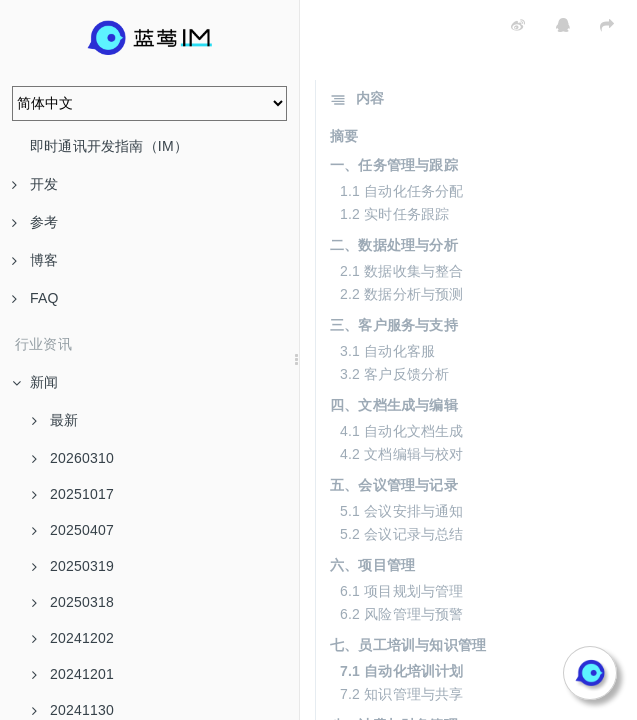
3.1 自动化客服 (387, 351)
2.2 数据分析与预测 (402, 294)
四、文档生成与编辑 (394, 405)
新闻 (35, 382)
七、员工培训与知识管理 (408, 645)
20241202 (73, 638)
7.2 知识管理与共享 (402, 694)
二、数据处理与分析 (394, 245)
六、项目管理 (372, 565)
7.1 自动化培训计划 (402, 671)
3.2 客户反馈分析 (394, 374)
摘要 (344, 136)
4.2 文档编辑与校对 (402, 454)
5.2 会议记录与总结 (402, 534)
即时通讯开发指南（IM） (109, 146)
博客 (35, 260)
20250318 (73, 602)
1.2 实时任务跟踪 (394, 214)
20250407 (73, 530)
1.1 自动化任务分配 (402, 191)
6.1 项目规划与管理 (402, 591)
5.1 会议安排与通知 (402, 511)
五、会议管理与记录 (394, 485)
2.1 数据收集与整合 (402, 271)
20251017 (73, 494)
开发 (35, 184)
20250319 (73, 566)
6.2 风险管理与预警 (402, 614)
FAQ (35, 298)
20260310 (73, 458)
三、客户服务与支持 (394, 325)
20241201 (73, 674)
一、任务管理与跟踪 (394, 165)
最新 (55, 420)
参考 (35, 222)
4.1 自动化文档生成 (402, 431)
